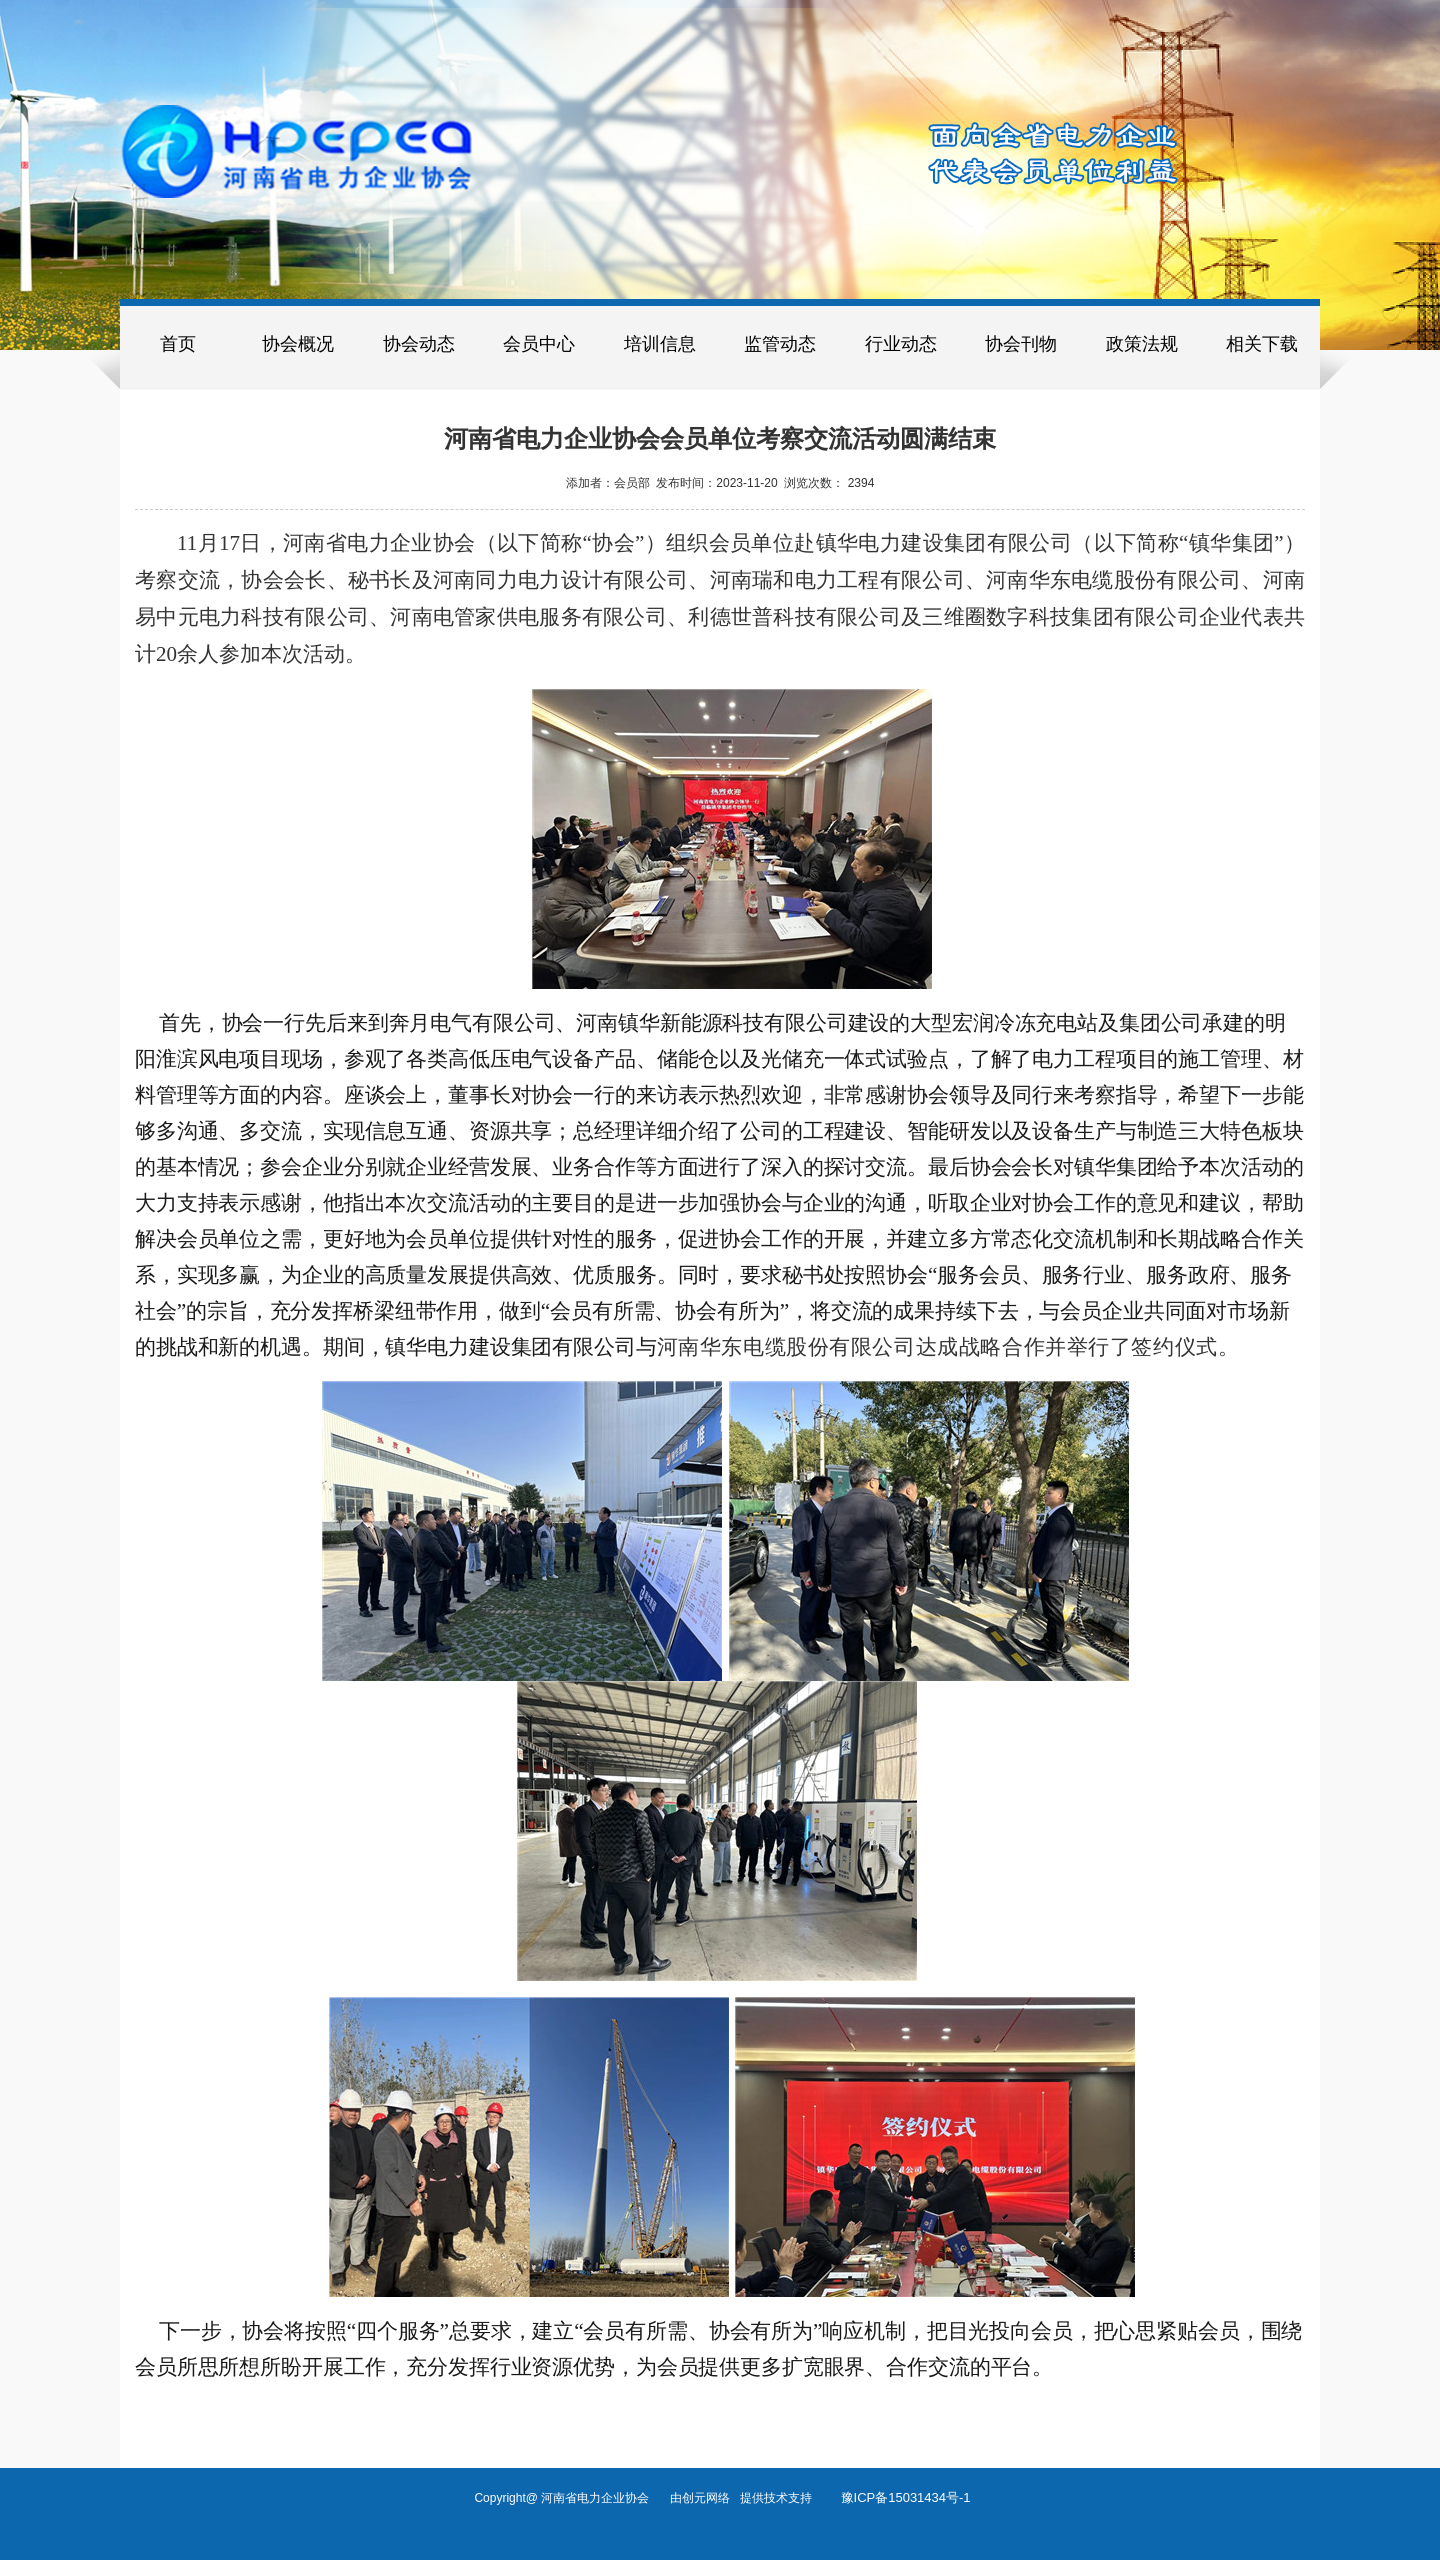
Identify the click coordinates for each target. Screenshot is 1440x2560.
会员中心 (539, 344)
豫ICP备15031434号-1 (906, 2497)
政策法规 (1142, 344)
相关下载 (1262, 344)
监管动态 (780, 344)
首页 (178, 344)
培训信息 (660, 344)
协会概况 (298, 344)
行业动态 (901, 344)
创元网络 (711, 2498)
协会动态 (419, 344)
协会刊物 (1021, 344)
